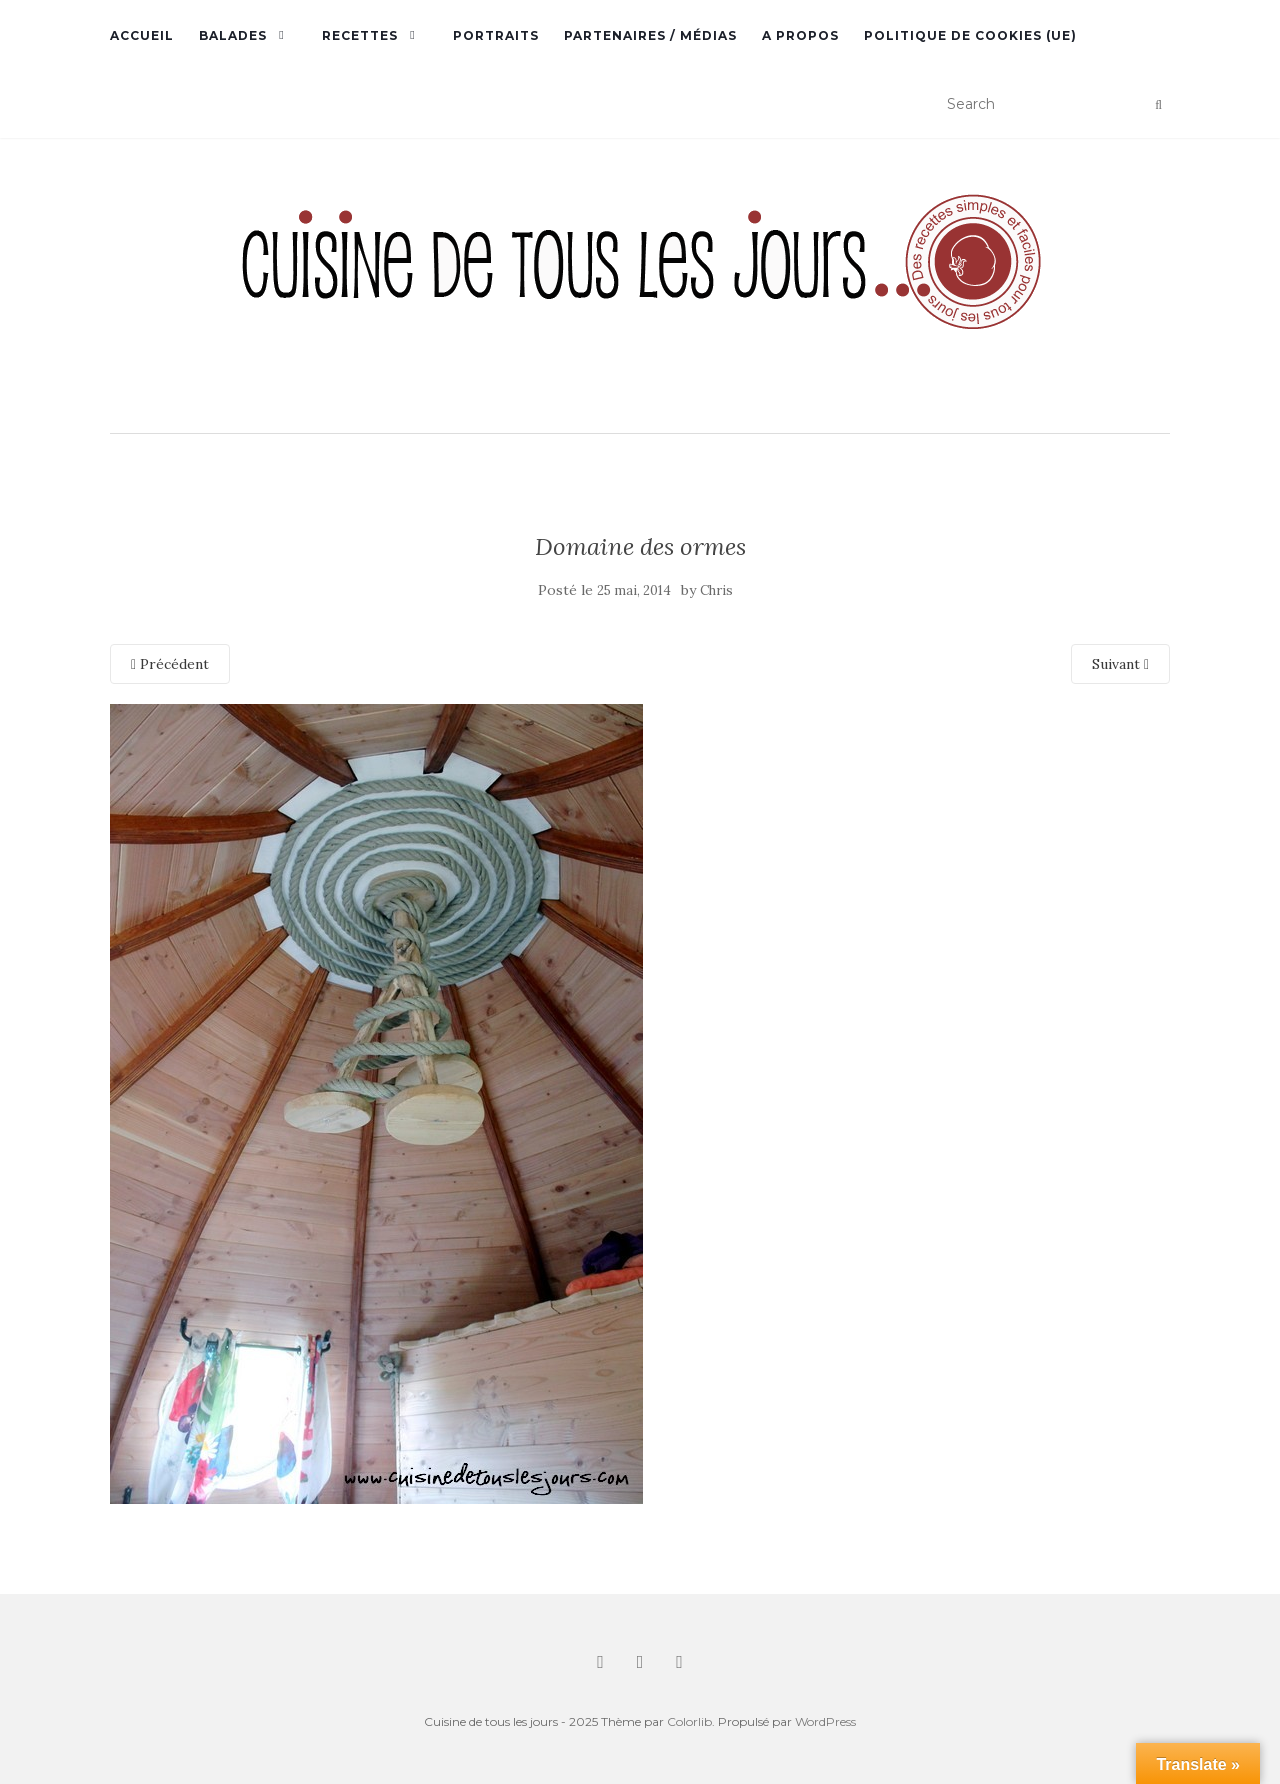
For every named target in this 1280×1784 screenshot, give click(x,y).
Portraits (496, 35)
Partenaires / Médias (650, 35)
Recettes (360, 35)
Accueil (142, 35)
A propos (800, 35)
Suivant (1120, 664)
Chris (716, 590)
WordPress (825, 1721)
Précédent (170, 664)
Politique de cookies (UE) (970, 35)
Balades (233, 35)
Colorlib (689, 1721)
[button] (640, 288)
